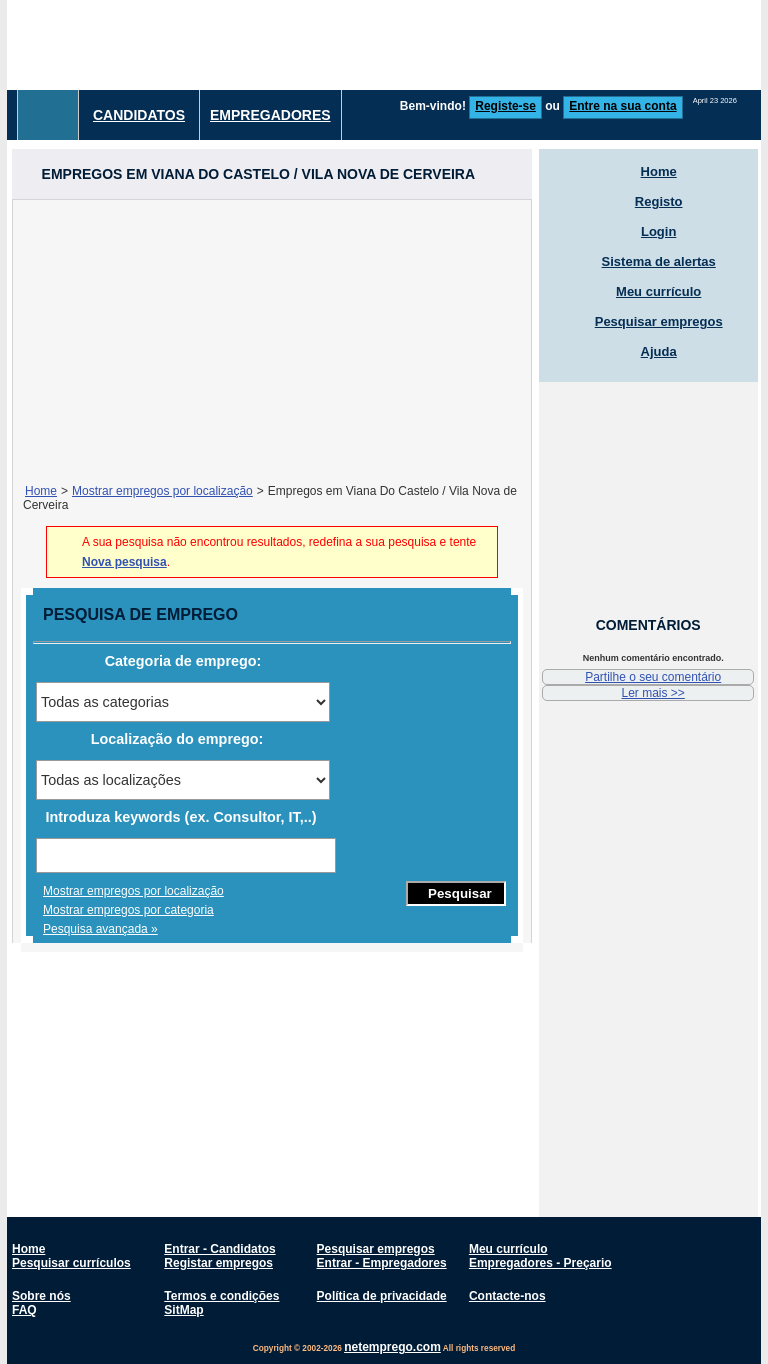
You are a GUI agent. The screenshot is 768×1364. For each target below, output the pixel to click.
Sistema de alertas (659, 261)
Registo (659, 201)
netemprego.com (392, 1347)
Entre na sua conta (622, 106)
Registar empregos (218, 1263)
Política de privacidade (382, 1296)
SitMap (183, 1310)
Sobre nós (41, 1296)
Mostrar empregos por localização (162, 491)
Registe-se (505, 106)
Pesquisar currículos (71, 1263)
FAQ (24, 1310)
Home (41, 491)
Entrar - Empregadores (382, 1263)
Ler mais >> (652, 693)
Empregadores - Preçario (540, 1263)
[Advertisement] (272, 340)
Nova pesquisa (124, 562)
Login (658, 231)
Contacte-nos (507, 1296)
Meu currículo (658, 291)
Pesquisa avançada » (100, 929)
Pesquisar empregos (659, 321)
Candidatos (139, 115)
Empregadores (270, 115)
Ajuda (659, 351)
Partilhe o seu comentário (653, 677)
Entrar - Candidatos (219, 1249)
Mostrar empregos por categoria (128, 910)
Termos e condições (221, 1296)
